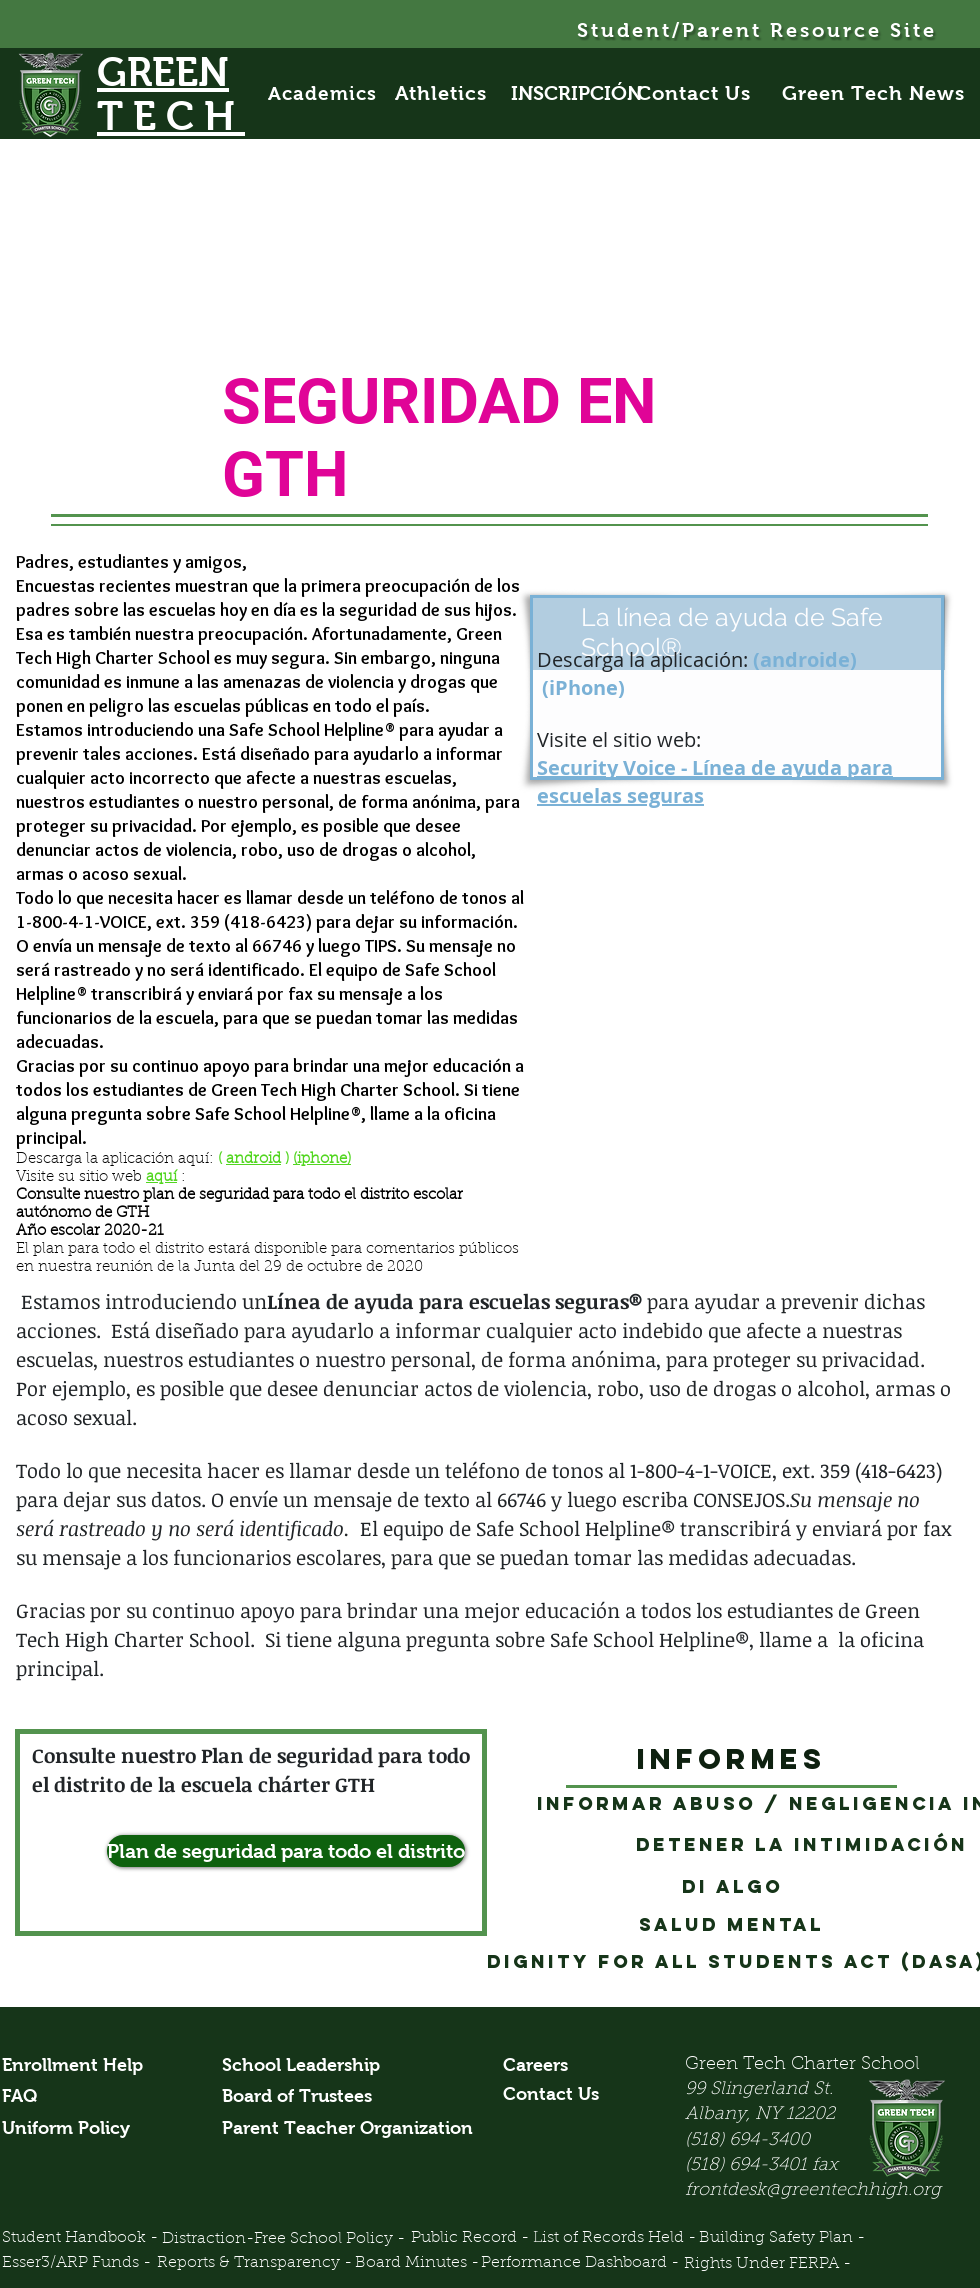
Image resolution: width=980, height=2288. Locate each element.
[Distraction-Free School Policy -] (283, 2239)
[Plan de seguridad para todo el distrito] (286, 1851)
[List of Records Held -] (614, 2239)
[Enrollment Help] (73, 2066)
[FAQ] (25, 2097)
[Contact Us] (705, 93)
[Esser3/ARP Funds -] (77, 2264)
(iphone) (322, 1159)
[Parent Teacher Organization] (347, 2129)
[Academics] (332, 93)
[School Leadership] (301, 2066)
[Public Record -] (470, 2239)
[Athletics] (452, 93)
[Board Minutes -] (417, 2264)
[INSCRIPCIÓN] (576, 93)
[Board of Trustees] (300, 2097)
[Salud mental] (731, 1925)
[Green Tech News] (875, 93)
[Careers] (541, 2066)
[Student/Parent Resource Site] (758, 30)
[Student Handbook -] (80, 2239)
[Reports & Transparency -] (254, 2264)
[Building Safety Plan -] (782, 2239)
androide (805, 659)
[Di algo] (732, 1887)
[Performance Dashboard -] (587, 2264)
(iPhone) (583, 687)
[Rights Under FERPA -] (767, 2265)
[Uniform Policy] (73, 2129)
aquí (161, 1177)
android (253, 1159)
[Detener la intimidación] (802, 1845)
